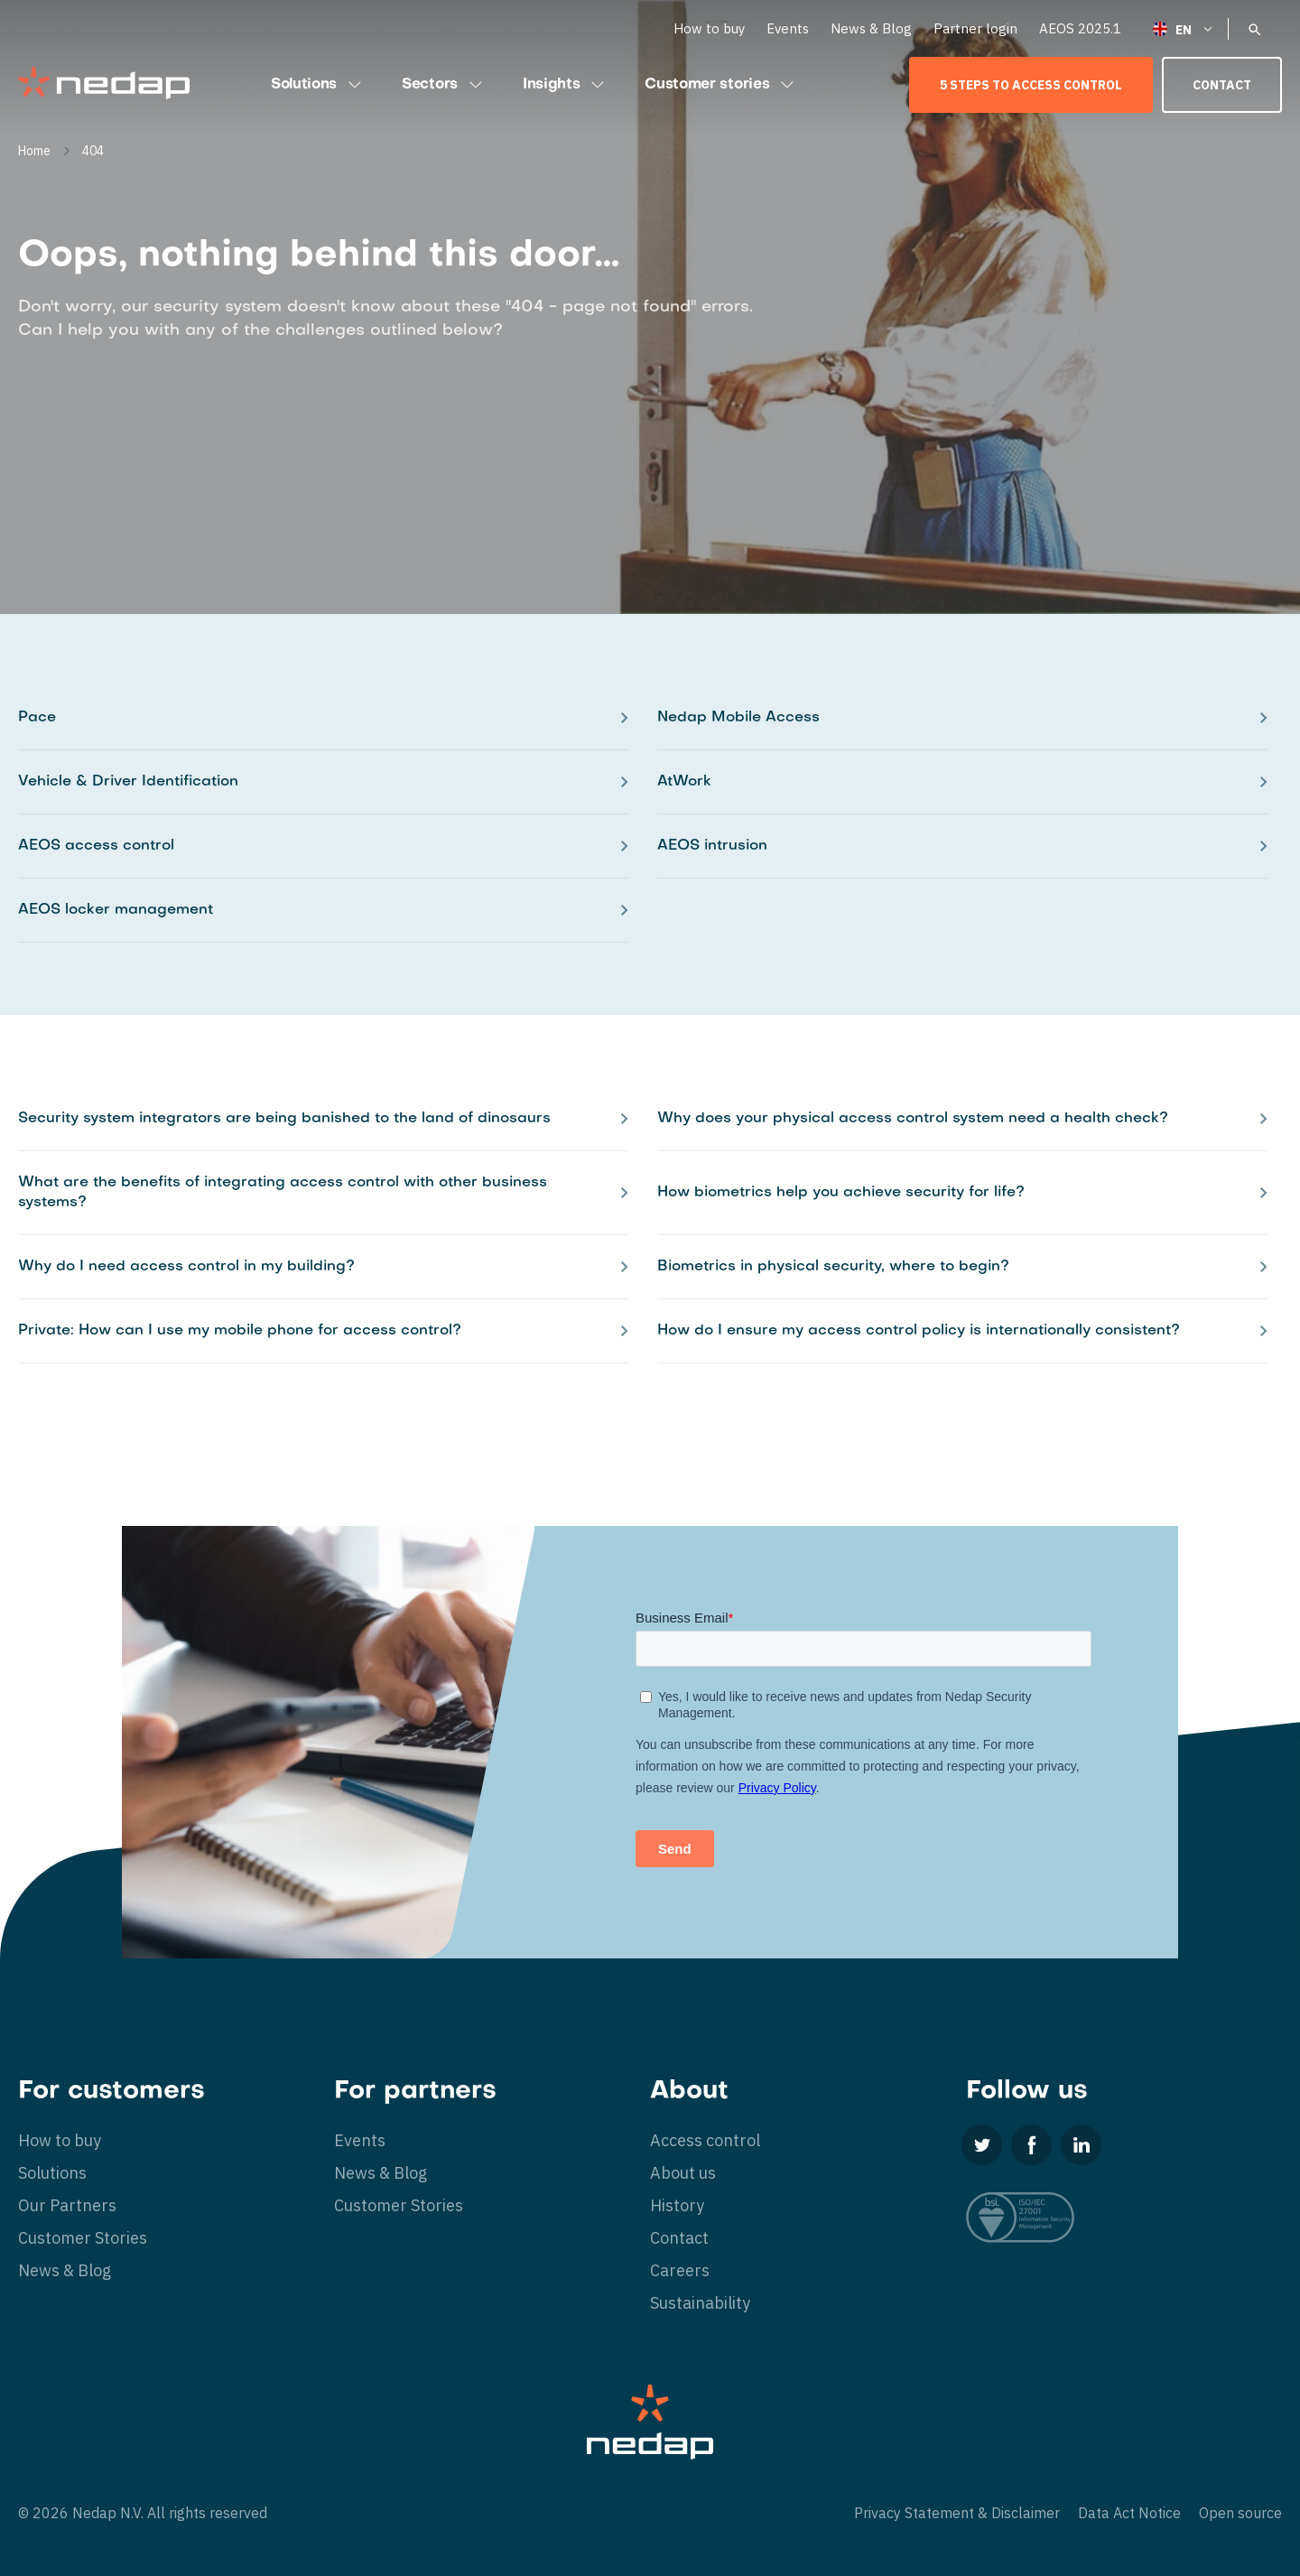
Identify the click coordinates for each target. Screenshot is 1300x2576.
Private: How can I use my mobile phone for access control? (239, 1331)
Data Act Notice (1129, 2513)
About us (683, 2172)
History (677, 2205)
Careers (680, 2270)
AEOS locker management (115, 910)
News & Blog (871, 28)
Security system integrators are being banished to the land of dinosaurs (284, 1118)
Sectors (444, 85)
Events (787, 28)
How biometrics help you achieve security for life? (841, 1193)
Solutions (318, 85)
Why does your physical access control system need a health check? (912, 1118)
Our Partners (67, 2205)
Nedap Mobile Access (738, 718)
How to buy (709, 28)
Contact (1222, 85)
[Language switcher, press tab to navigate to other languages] (1183, 28)
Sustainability (700, 2302)
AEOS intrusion (712, 846)
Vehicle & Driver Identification (128, 782)
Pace (37, 718)
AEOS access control (96, 846)
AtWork (684, 782)
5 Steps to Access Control (1031, 85)
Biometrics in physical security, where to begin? (833, 1267)
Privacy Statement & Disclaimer (957, 2513)
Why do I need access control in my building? (186, 1267)
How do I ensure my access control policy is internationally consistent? (918, 1331)
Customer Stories (82, 2237)
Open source (1240, 2513)
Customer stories (721, 85)
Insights (565, 85)
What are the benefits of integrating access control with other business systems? (282, 1193)
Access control (705, 2140)
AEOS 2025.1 (1080, 28)
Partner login (975, 28)
